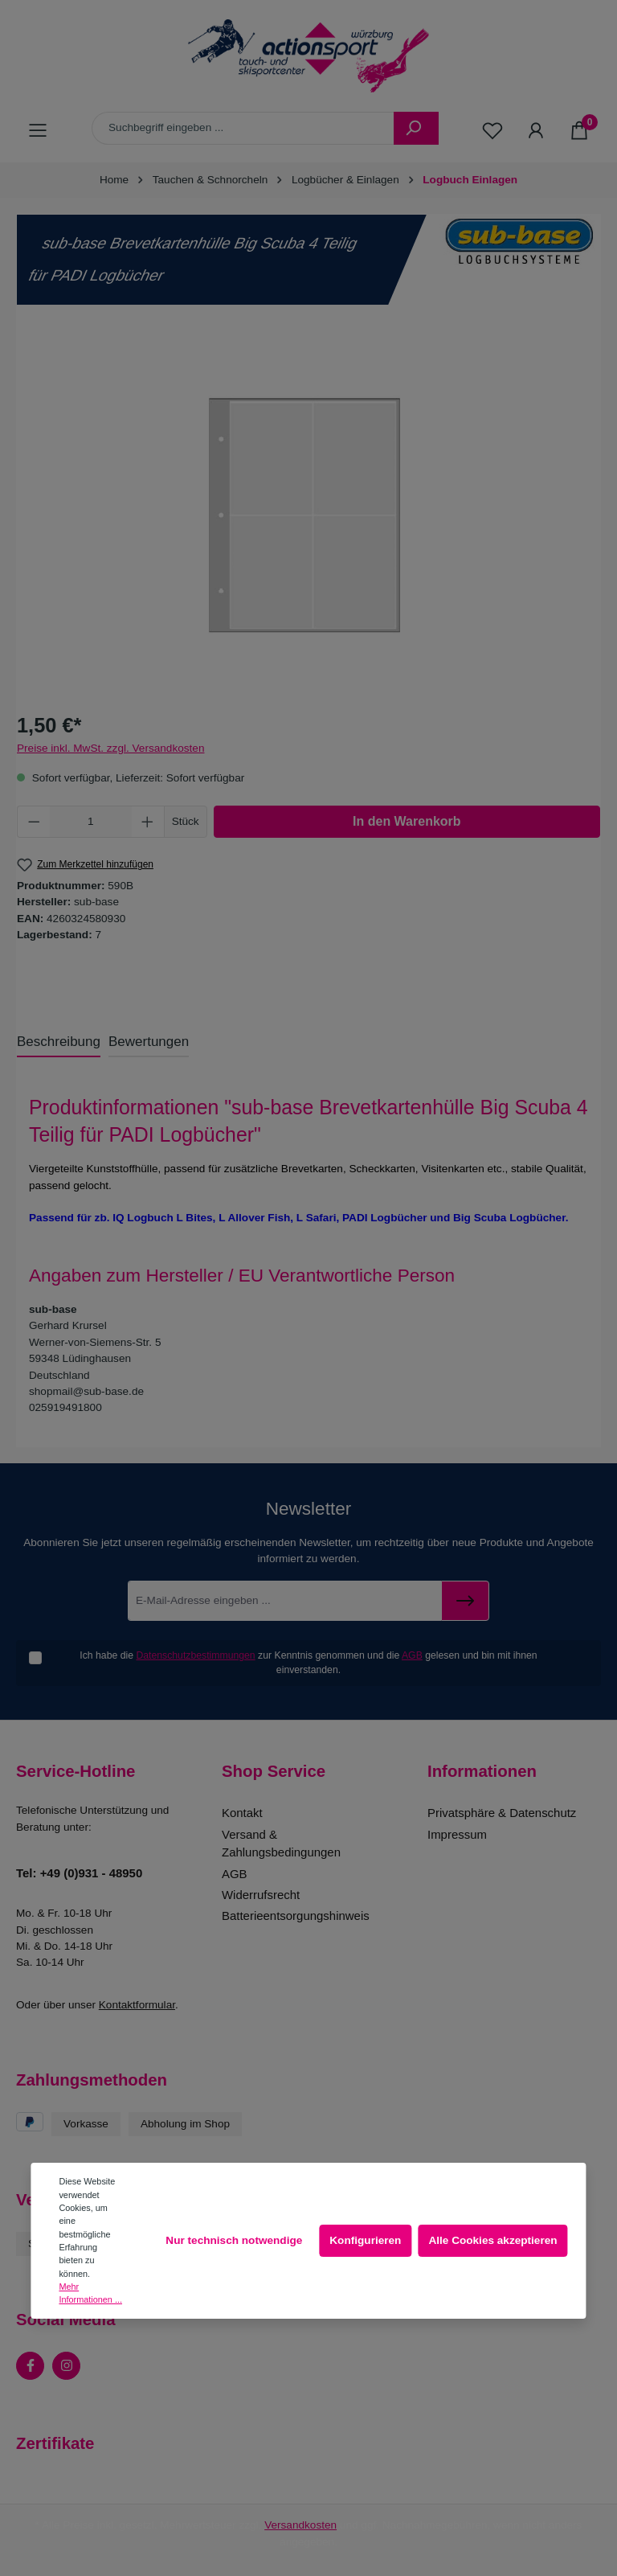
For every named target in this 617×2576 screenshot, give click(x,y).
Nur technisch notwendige (233, 2240)
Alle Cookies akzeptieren (492, 2240)
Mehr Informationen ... (90, 2293)
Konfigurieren (365, 2240)
